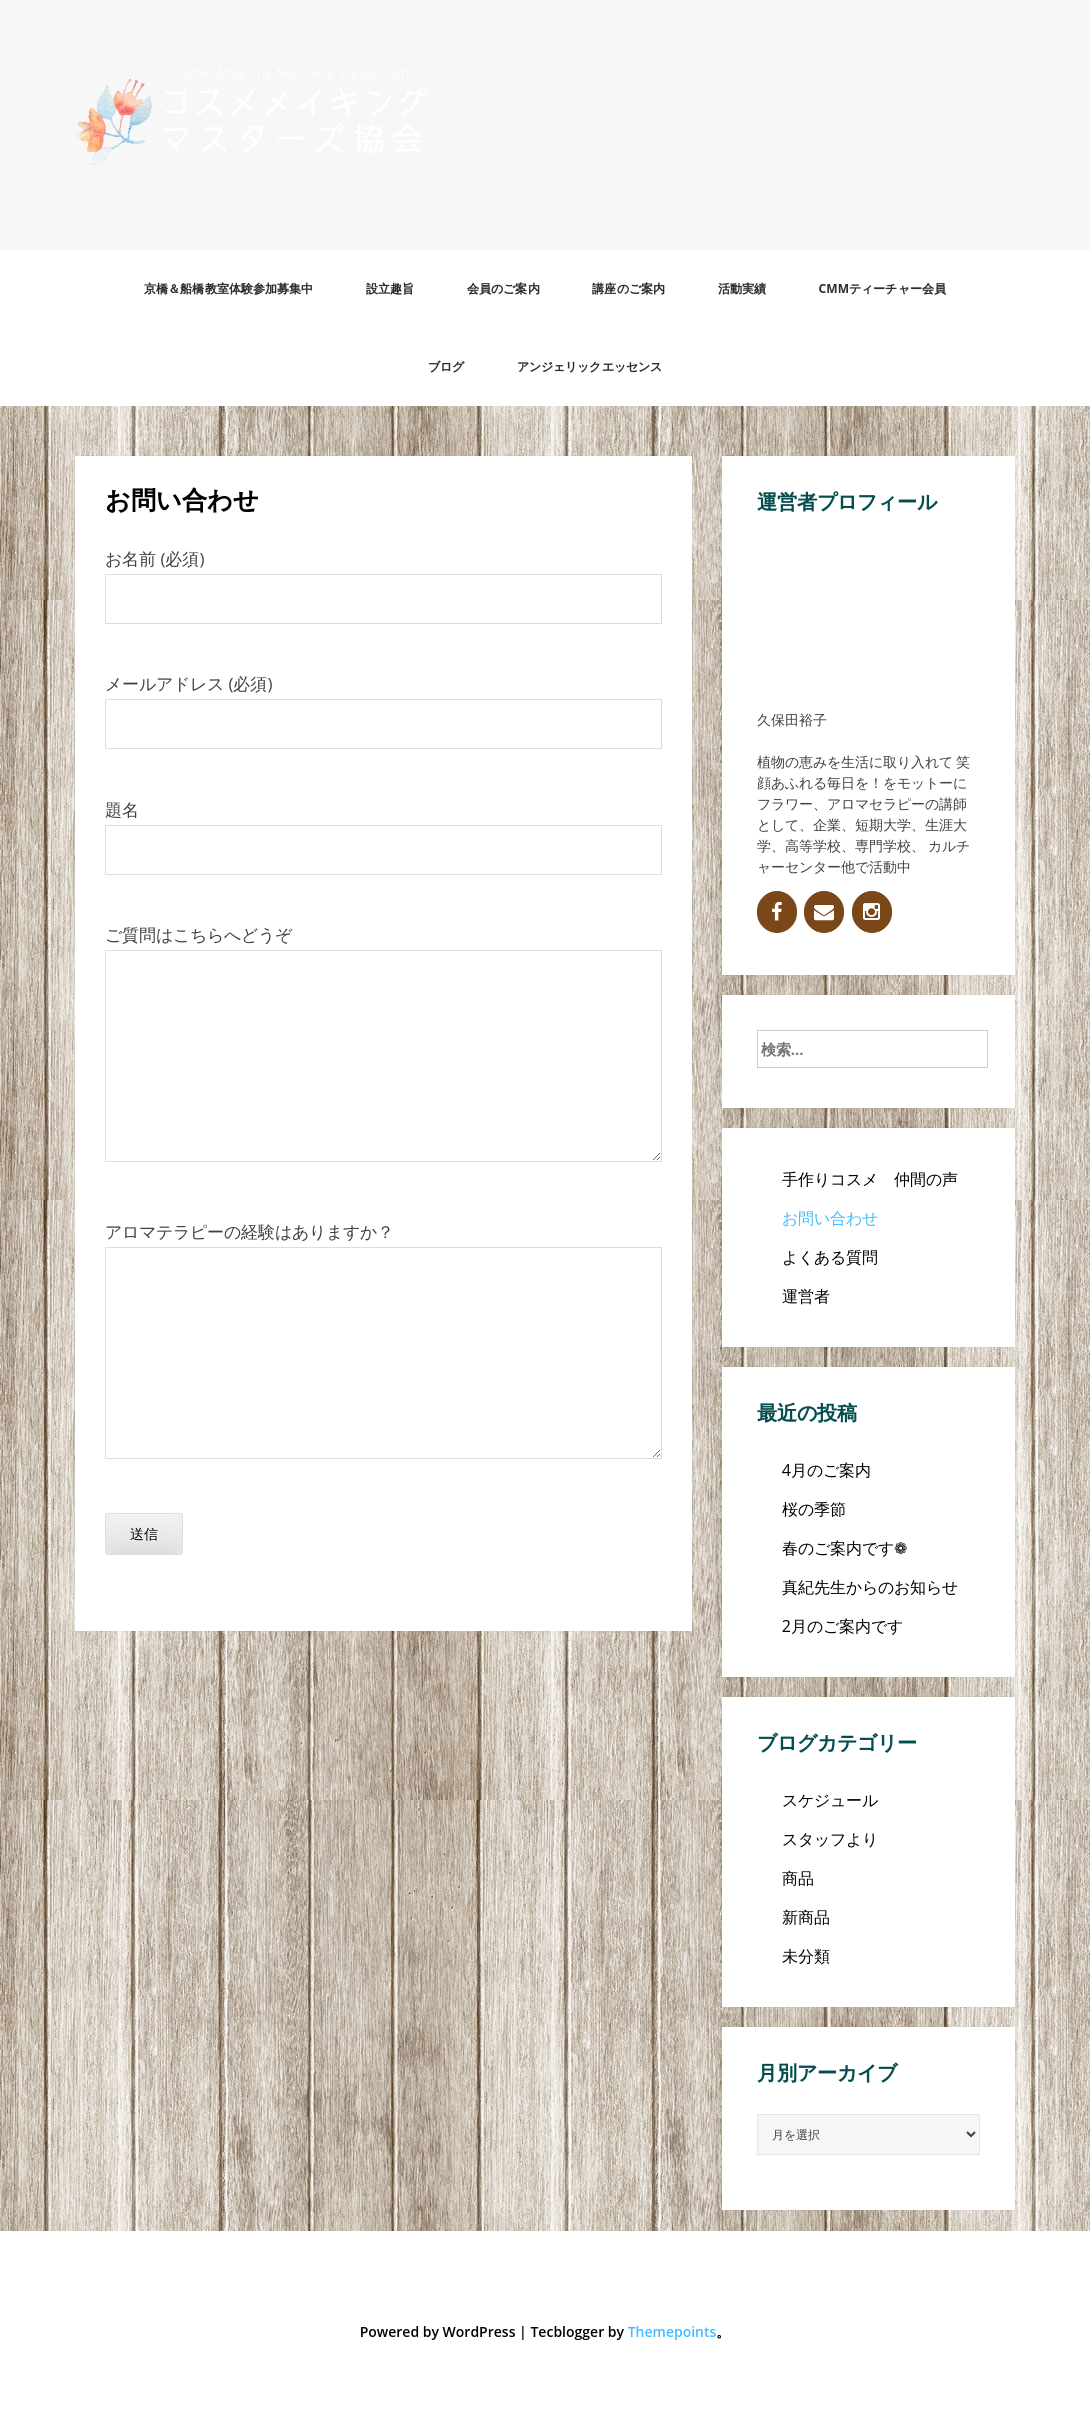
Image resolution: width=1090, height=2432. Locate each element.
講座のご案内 (628, 288)
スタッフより (830, 1839)
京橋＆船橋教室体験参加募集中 (228, 288)
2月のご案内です (842, 1626)
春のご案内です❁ (844, 1548)
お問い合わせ (830, 1218)
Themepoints (672, 2331)
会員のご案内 (503, 288)
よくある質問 (830, 1257)
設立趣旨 (390, 288)
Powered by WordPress (438, 2331)
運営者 (806, 1296)
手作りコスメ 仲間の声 (870, 1179)
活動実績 (742, 288)
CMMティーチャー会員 (882, 288)
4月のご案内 (826, 1470)
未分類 (806, 1956)
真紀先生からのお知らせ (870, 1587)
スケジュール (830, 1800)
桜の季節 (814, 1509)
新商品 (806, 1917)
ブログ (446, 366)
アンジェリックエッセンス (589, 366)
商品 (798, 1878)
